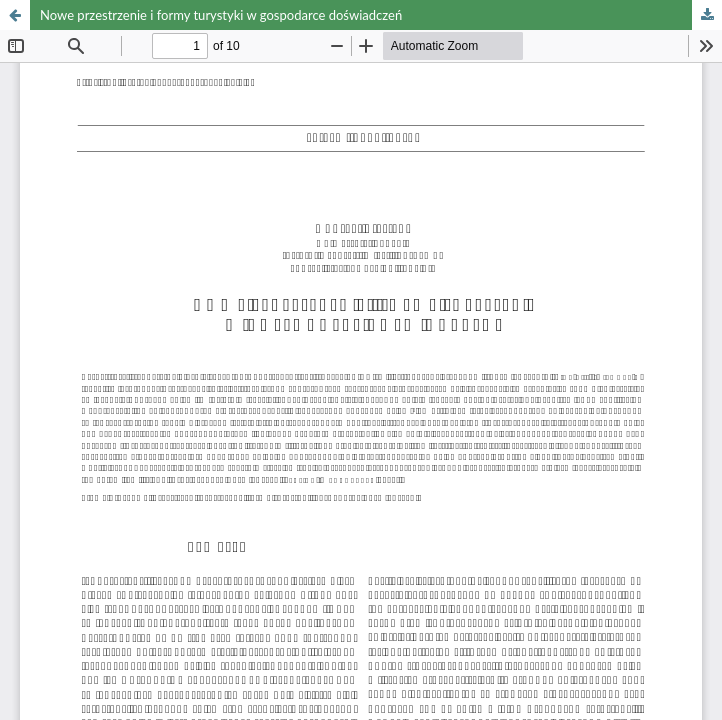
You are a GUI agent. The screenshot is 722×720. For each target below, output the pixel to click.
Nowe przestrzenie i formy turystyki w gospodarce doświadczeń (221, 15)
